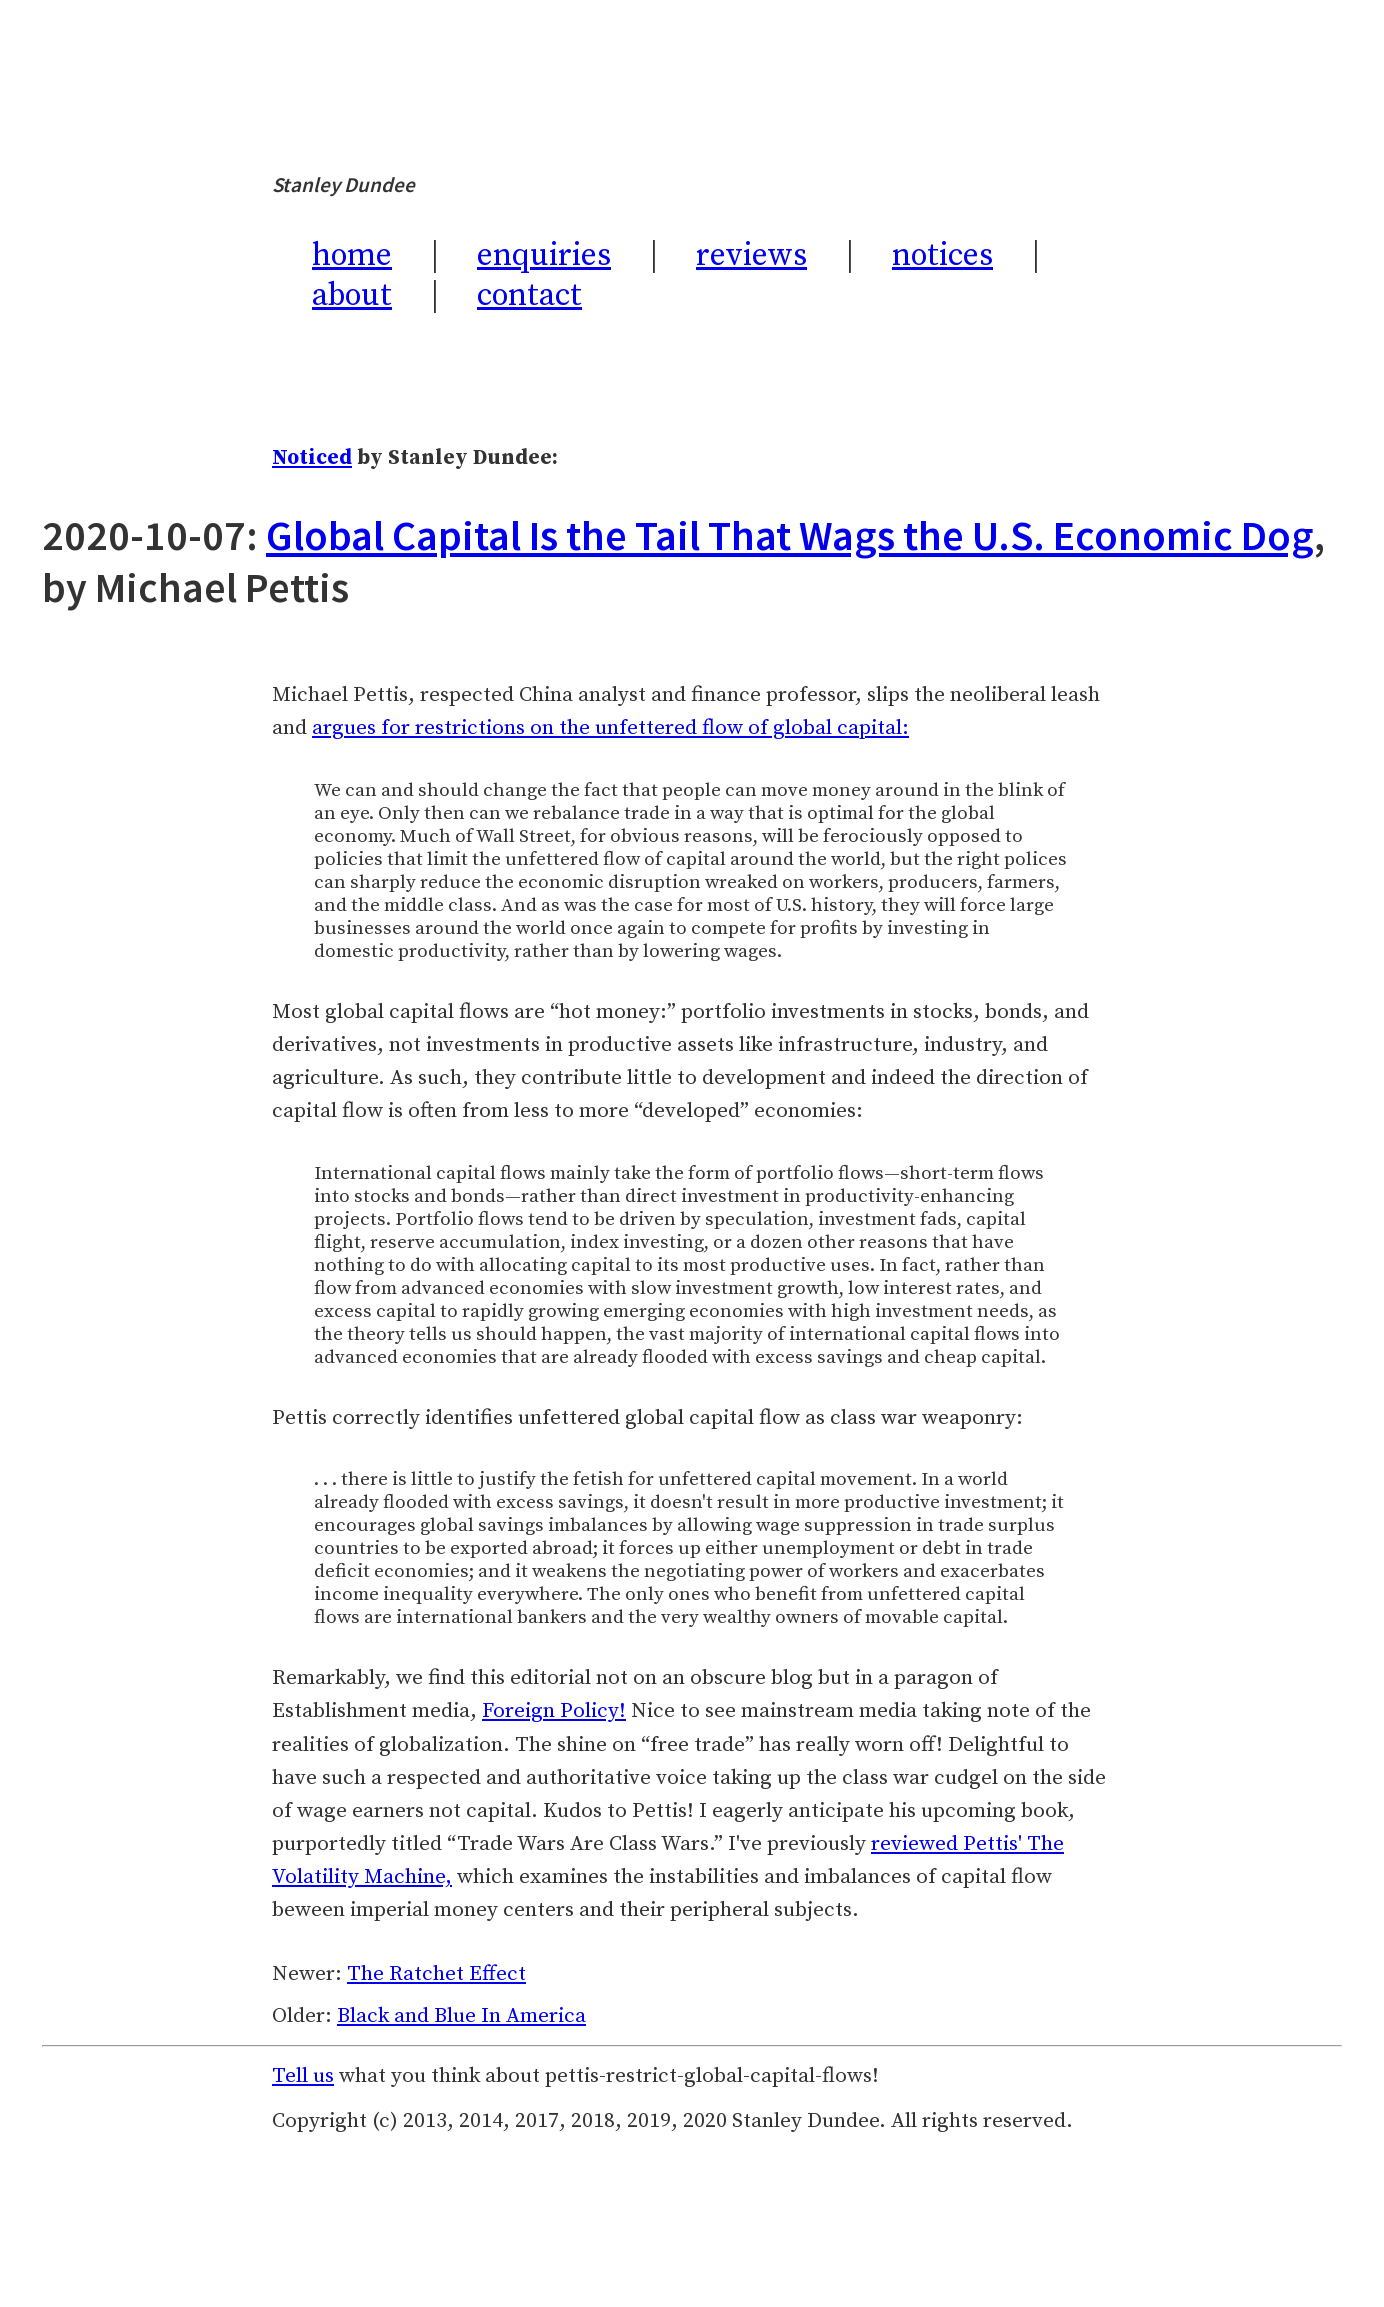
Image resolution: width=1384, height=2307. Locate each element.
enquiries (544, 256)
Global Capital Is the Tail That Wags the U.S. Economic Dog (790, 535)
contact (529, 296)
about (352, 296)
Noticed (312, 458)
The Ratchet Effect (436, 1974)
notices (942, 256)
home (352, 256)
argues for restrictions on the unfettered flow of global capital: (610, 728)
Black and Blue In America (461, 2016)
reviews (751, 256)
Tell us (303, 2076)
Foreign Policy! (554, 1711)
